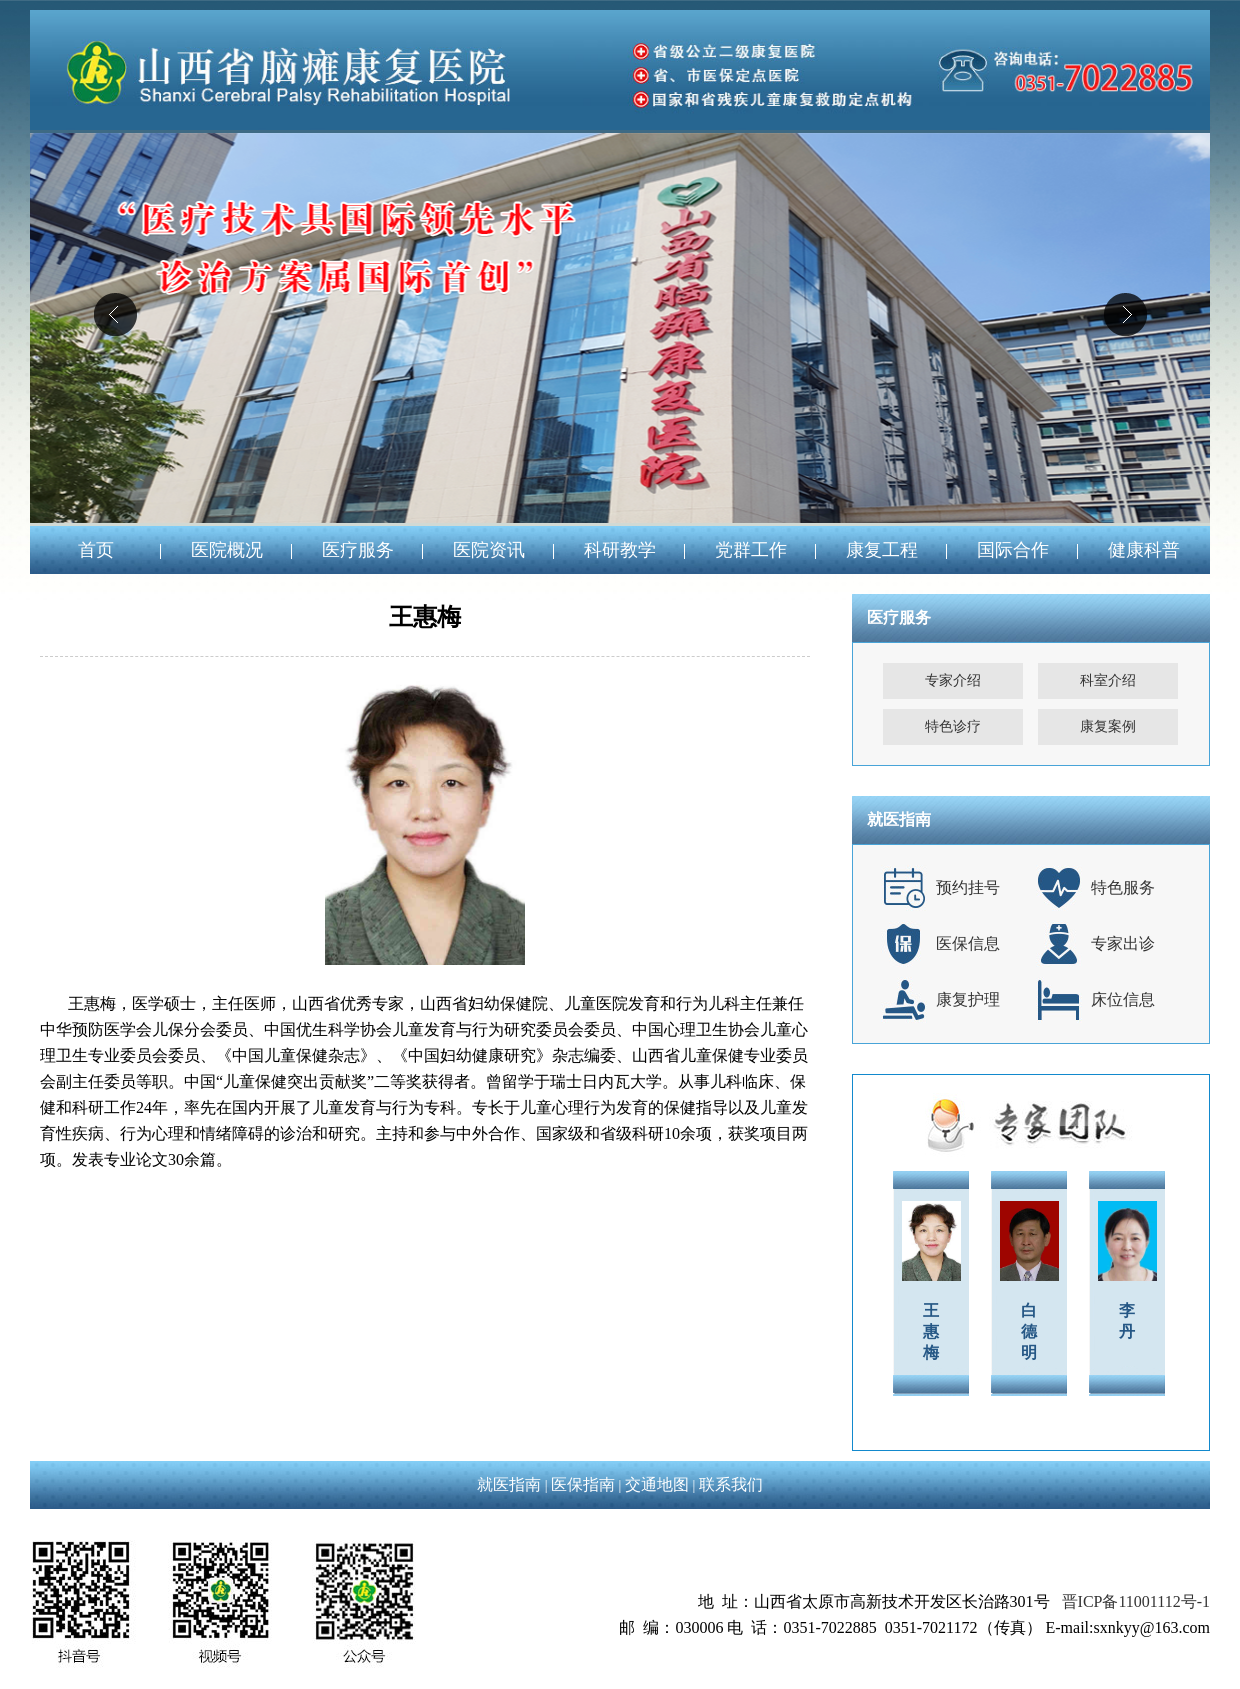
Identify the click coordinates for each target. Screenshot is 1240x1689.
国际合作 (1013, 550)
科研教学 (620, 550)
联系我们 (731, 1484)
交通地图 (657, 1484)
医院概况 (227, 550)
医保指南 (583, 1484)
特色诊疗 (953, 726)
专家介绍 (953, 680)
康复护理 (968, 999)
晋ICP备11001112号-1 (1136, 1601)
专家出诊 (1123, 943)
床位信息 (1123, 999)
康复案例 (1108, 726)
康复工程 (882, 550)
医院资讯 (489, 550)
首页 (96, 550)
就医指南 (509, 1484)
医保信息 (968, 943)
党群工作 (751, 550)
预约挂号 (968, 887)
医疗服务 (358, 550)
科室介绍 (1108, 680)
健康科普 (1144, 550)
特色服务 (1123, 887)
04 (620, 328)
